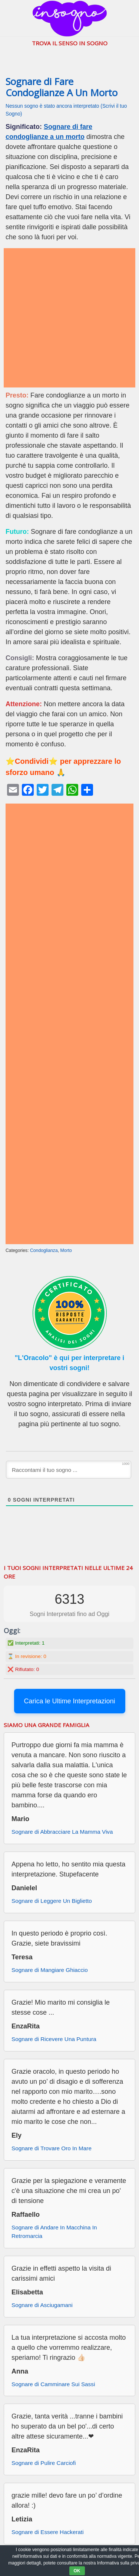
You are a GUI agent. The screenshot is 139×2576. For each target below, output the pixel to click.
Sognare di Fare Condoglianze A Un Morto (62, 87)
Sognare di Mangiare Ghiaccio (49, 1970)
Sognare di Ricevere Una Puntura (53, 2039)
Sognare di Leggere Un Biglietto (51, 1901)
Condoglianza (44, 1250)
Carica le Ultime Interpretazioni (69, 1701)
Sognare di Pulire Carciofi (43, 2463)
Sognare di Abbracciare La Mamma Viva (62, 1832)
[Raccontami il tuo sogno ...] (68, 1470)
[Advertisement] (69, 317)
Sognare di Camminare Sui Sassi (53, 2384)
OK (77, 2570)
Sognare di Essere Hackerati (47, 2532)
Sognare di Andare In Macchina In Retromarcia (54, 2231)
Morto (66, 1250)
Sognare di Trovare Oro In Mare (51, 2148)
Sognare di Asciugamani (42, 2305)
